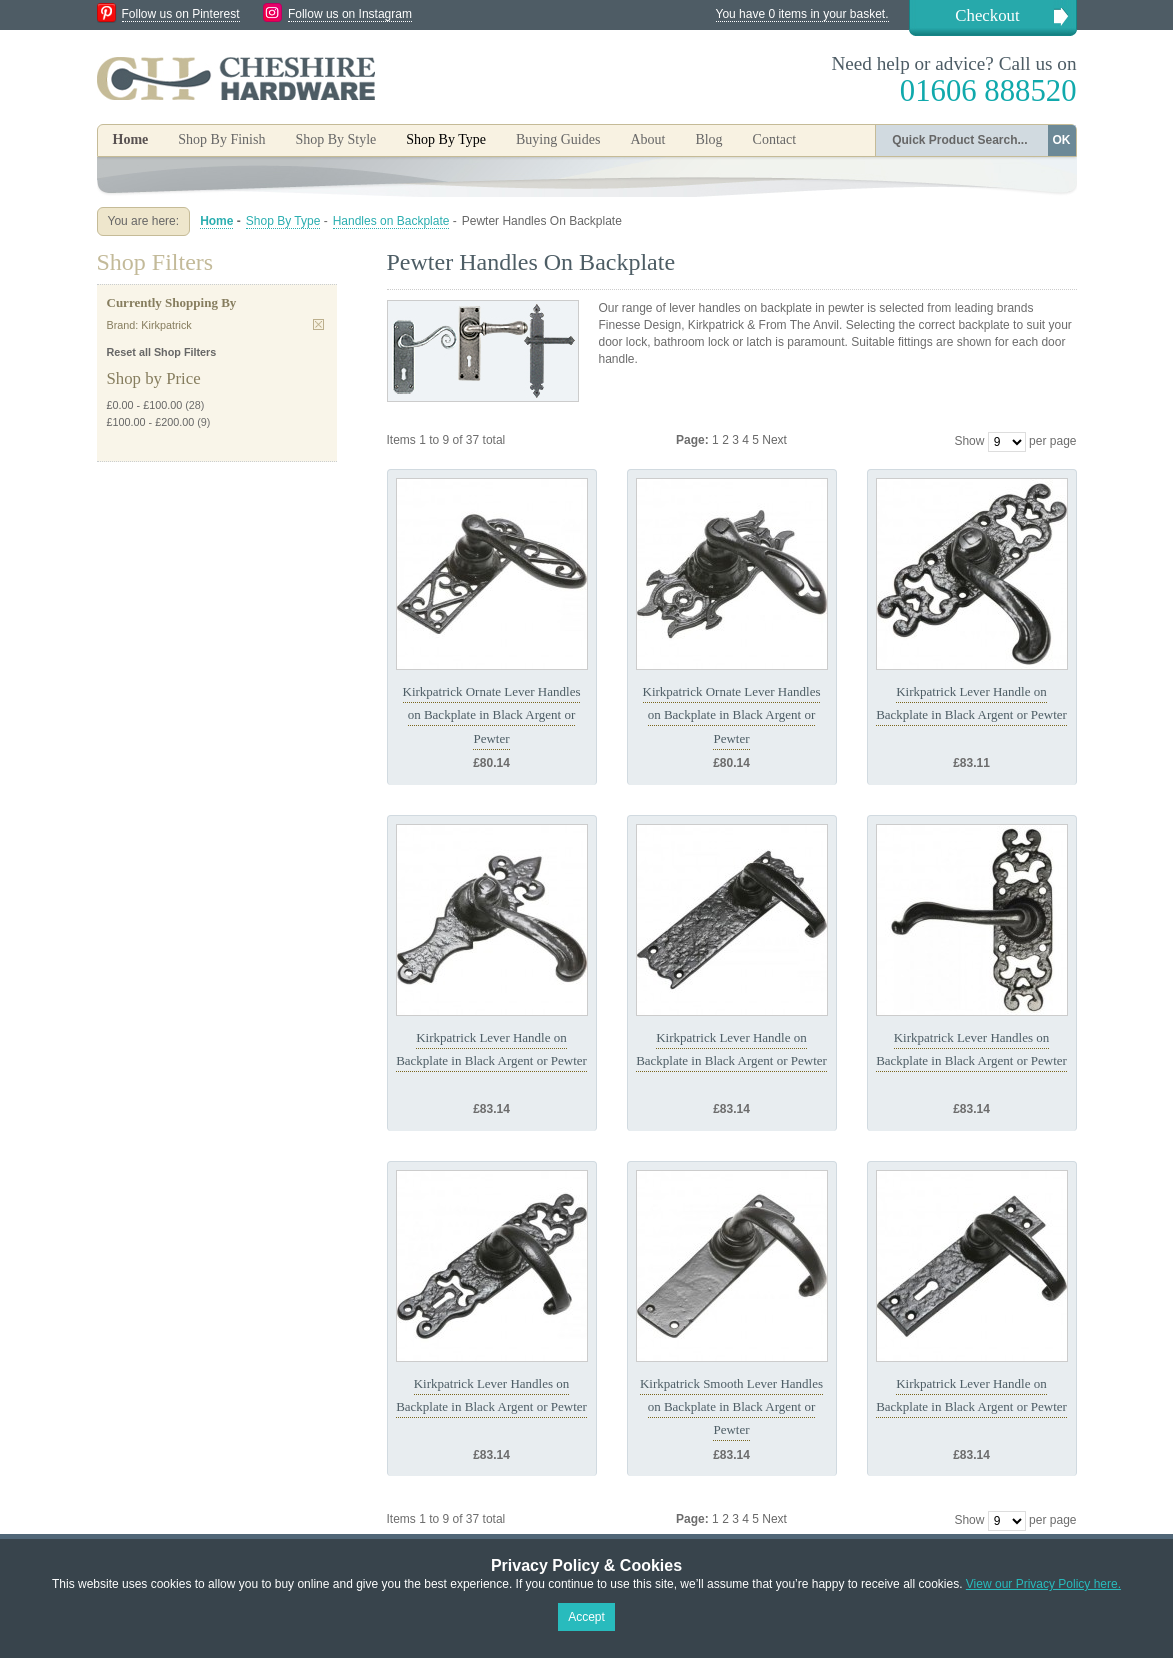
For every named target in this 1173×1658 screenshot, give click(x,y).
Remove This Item (318, 324)
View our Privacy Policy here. (1043, 1584)
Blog (708, 139)
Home (131, 139)
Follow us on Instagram (350, 14)
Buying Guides (558, 139)
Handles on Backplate (391, 221)
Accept (586, 1617)
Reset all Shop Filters (162, 352)
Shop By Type (283, 221)
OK (1062, 140)
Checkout (987, 15)
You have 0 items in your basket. (802, 14)
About (647, 139)
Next (774, 440)
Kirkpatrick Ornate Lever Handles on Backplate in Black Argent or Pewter (492, 715)
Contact (775, 139)
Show (969, 441)
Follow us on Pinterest (181, 14)
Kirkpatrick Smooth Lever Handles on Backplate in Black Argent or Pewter (731, 1407)
